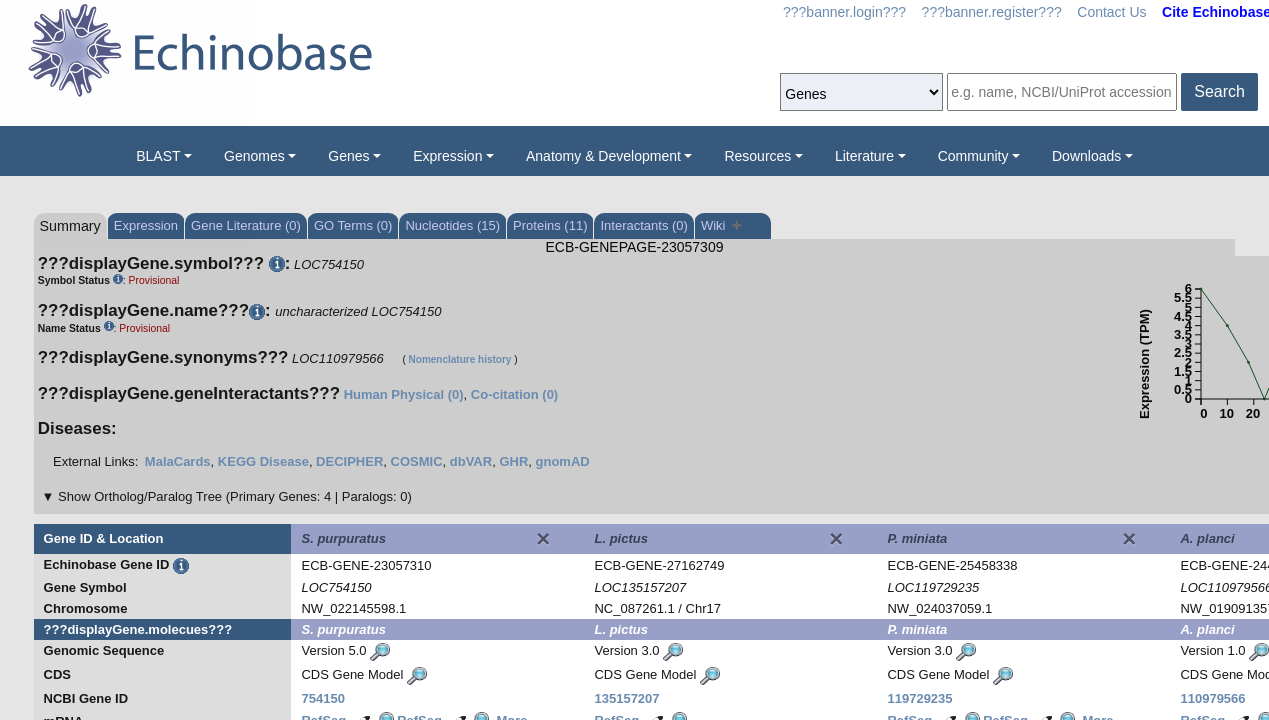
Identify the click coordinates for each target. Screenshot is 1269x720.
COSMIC (417, 461)
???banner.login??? (844, 12)
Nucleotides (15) (452, 225)
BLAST (158, 156)
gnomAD (563, 461)
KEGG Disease (263, 461)
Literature (864, 156)
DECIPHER (349, 461)
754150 (322, 698)
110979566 (1212, 698)
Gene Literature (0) (246, 225)
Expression (447, 156)
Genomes (254, 156)
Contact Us (1111, 12)
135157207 (626, 698)
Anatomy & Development (603, 156)
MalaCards (178, 461)
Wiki (721, 225)
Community (973, 156)
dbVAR (471, 461)
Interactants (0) (643, 225)
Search (1219, 91)
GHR (513, 461)
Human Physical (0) (404, 394)
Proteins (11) (550, 225)
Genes (348, 156)
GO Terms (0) (353, 225)
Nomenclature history (460, 359)
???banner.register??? (992, 12)
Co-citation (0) (514, 394)
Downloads (1086, 156)
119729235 (919, 698)
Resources (757, 156)
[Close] (543, 539)
